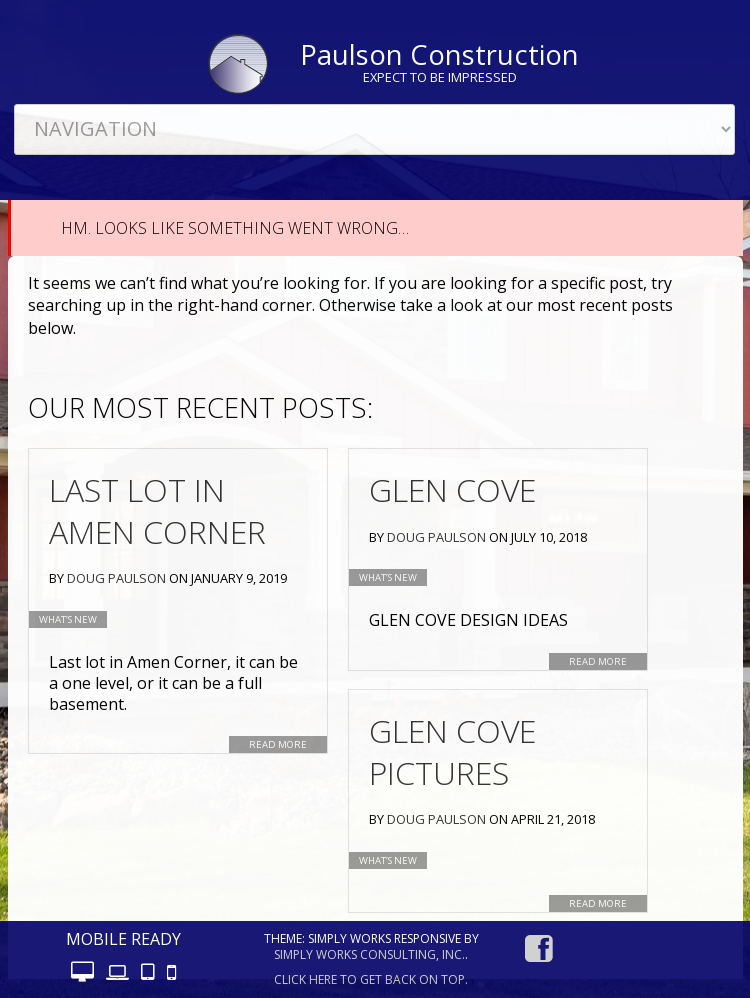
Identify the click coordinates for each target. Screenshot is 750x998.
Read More (278, 744)
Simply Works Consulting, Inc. (369, 954)
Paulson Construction (439, 54)
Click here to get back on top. (371, 979)
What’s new (68, 619)
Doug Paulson (116, 578)
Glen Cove (452, 489)
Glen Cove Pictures (452, 751)
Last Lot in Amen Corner (157, 510)
